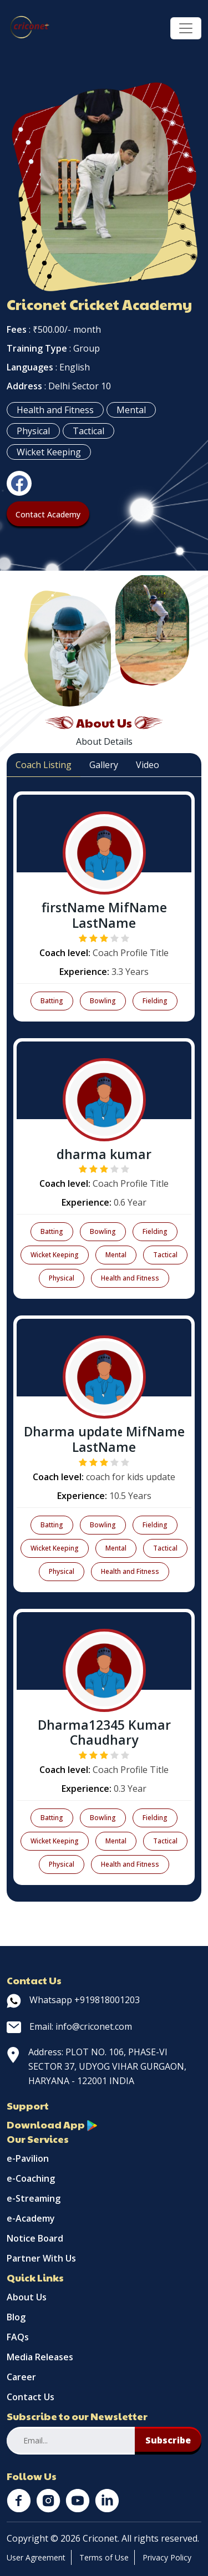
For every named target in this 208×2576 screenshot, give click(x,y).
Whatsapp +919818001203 (73, 2000)
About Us (27, 2297)
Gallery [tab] (103, 765)
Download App (52, 2124)
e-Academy (31, 2218)
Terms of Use (104, 2557)
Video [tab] (147, 765)
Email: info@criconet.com (69, 2026)
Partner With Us (41, 2258)
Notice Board (35, 2238)
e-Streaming (33, 2198)
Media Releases (40, 2357)
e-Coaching (31, 2178)
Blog (16, 2317)
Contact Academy (48, 514)
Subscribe (168, 2440)
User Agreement (36, 2557)
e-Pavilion (28, 2158)
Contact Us (30, 2397)
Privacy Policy (167, 2557)
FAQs (18, 2337)
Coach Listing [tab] (44, 765)
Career (21, 2377)
